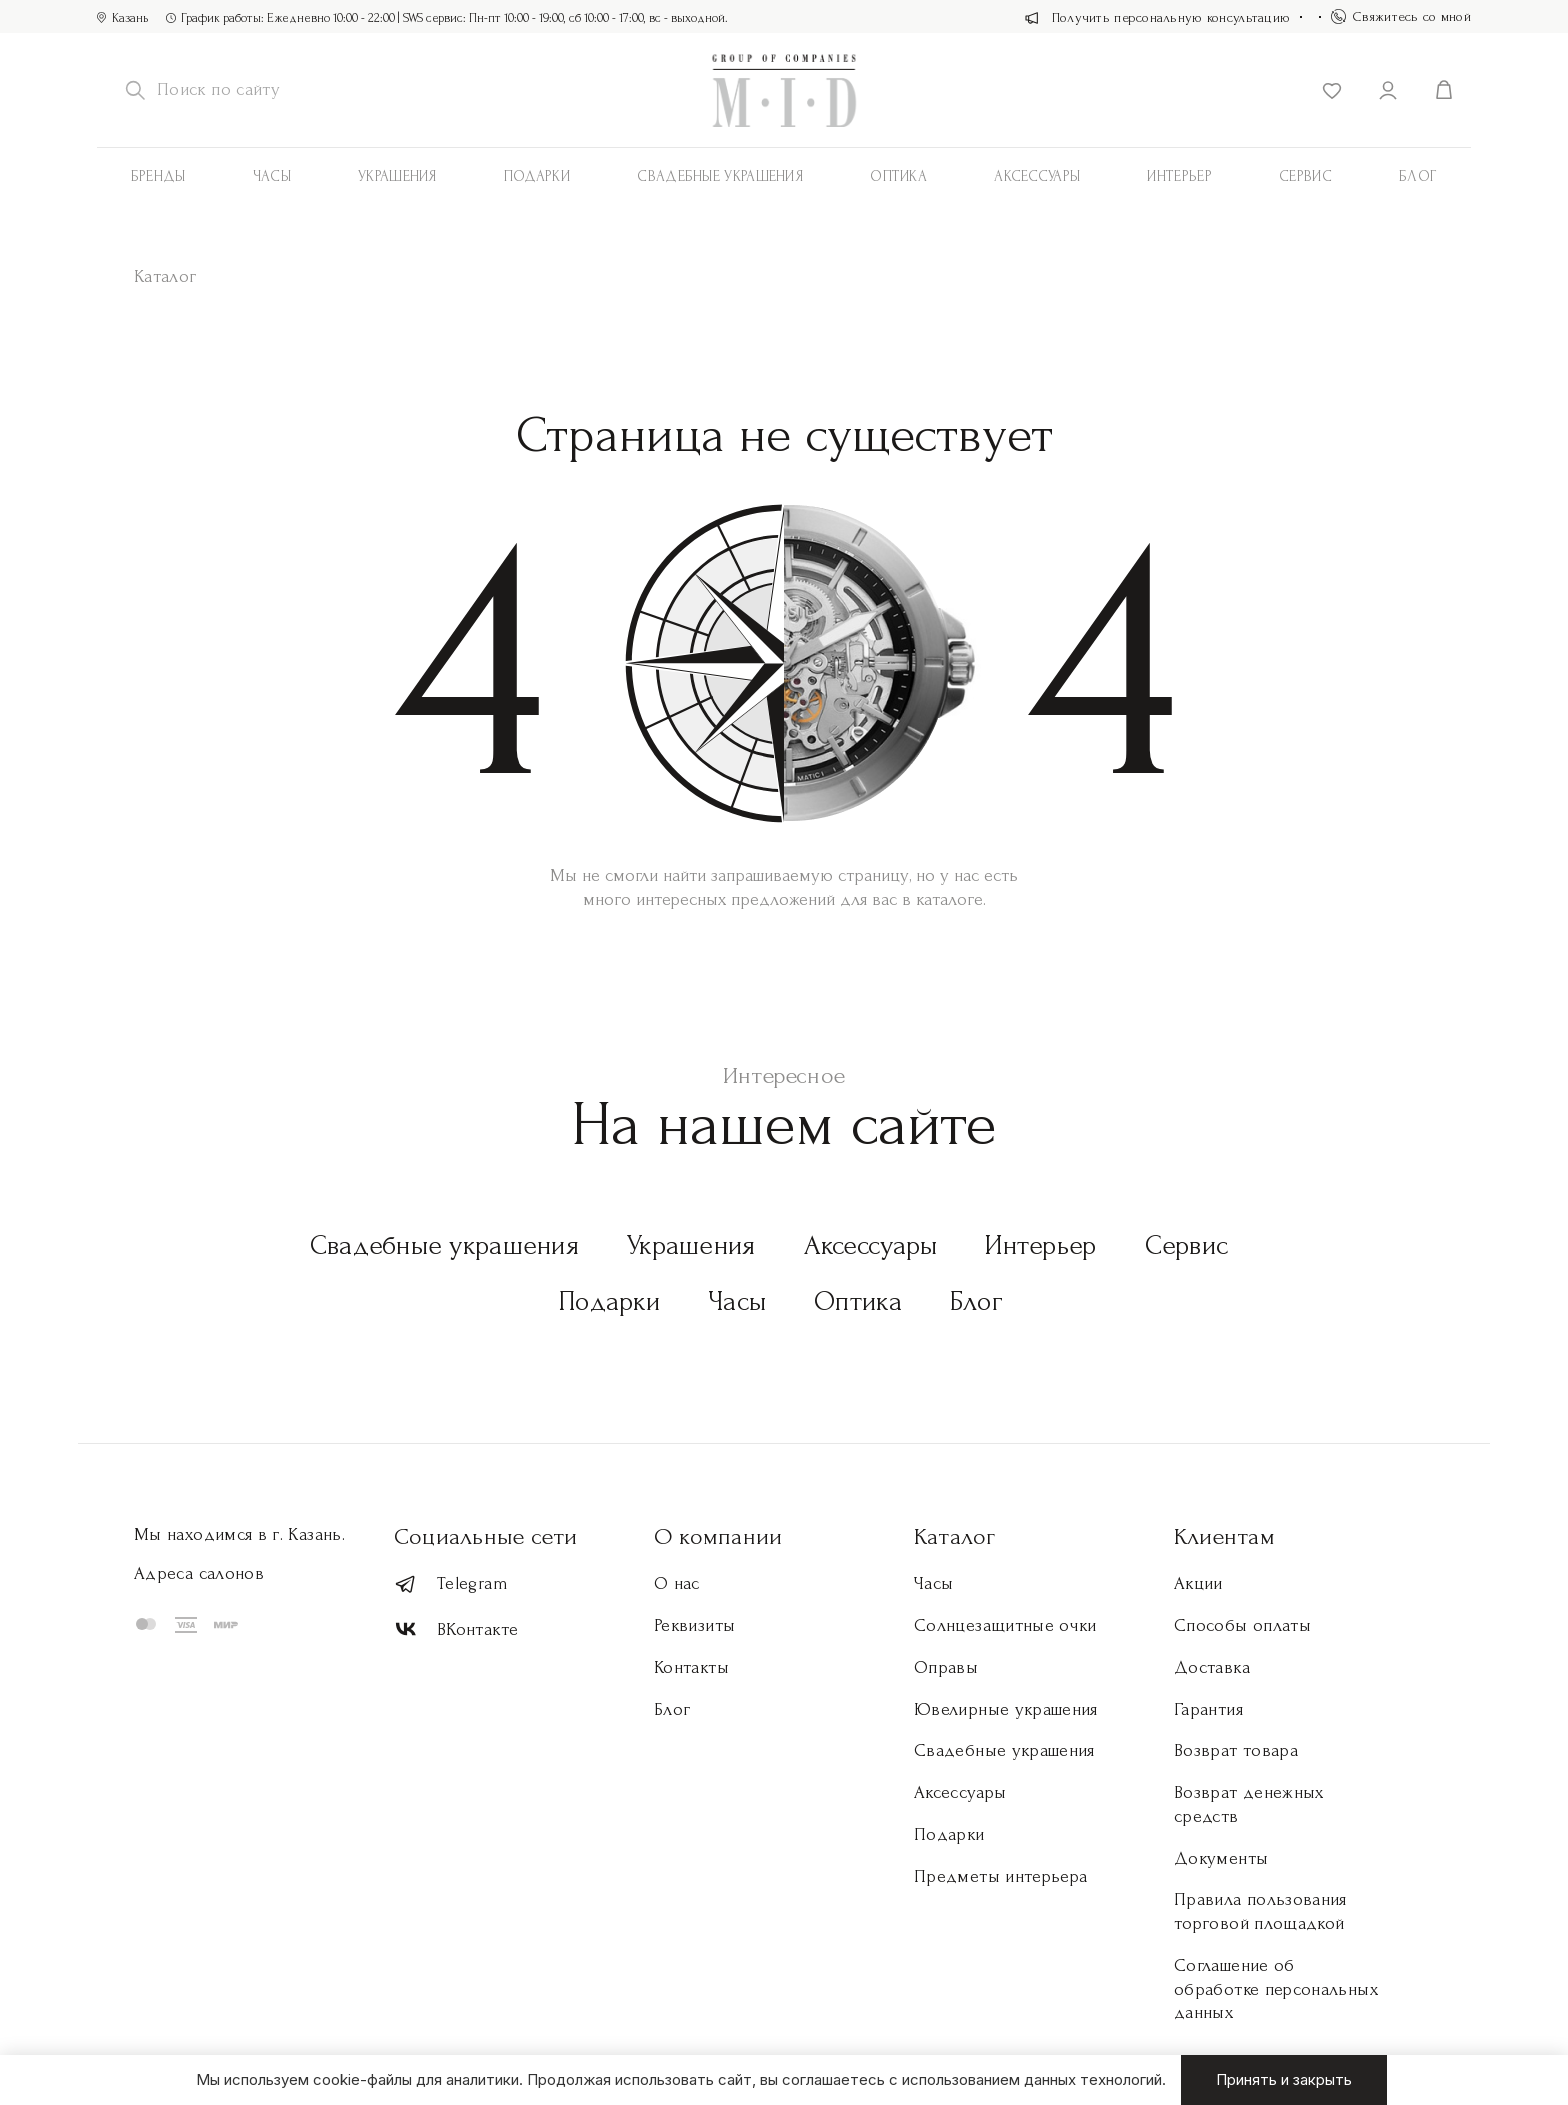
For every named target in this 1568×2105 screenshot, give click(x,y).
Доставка (1212, 1667)
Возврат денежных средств (1249, 1804)
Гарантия (1208, 1709)
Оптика (898, 176)
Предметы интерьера (1000, 1876)
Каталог (955, 1536)
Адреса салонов (199, 1573)
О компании (718, 1536)
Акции (1198, 1583)
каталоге (949, 899)
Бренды (158, 176)
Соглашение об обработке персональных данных (1276, 1989)
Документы (1221, 1858)
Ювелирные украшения (1006, 1709)
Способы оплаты (1242, 1625)
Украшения (397, 176)
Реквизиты (694, 1625)
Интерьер (1179, 176)
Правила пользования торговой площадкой (1260, 1911)
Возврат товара (1236, 1750)
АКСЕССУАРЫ (1037, 176)
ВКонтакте (456, 1629)
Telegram (451, 1584)
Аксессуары (871, 1245)
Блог (1418, 176)
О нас (677, 1583)
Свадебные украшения (720, 176)
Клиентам (1224, 1536)
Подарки (537, 176)
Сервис (1305, 176)
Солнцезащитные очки (1005, 1625)
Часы (272, 176)
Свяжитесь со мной (1401, 16)
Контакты (691, 1667)
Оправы (946, 1667)
